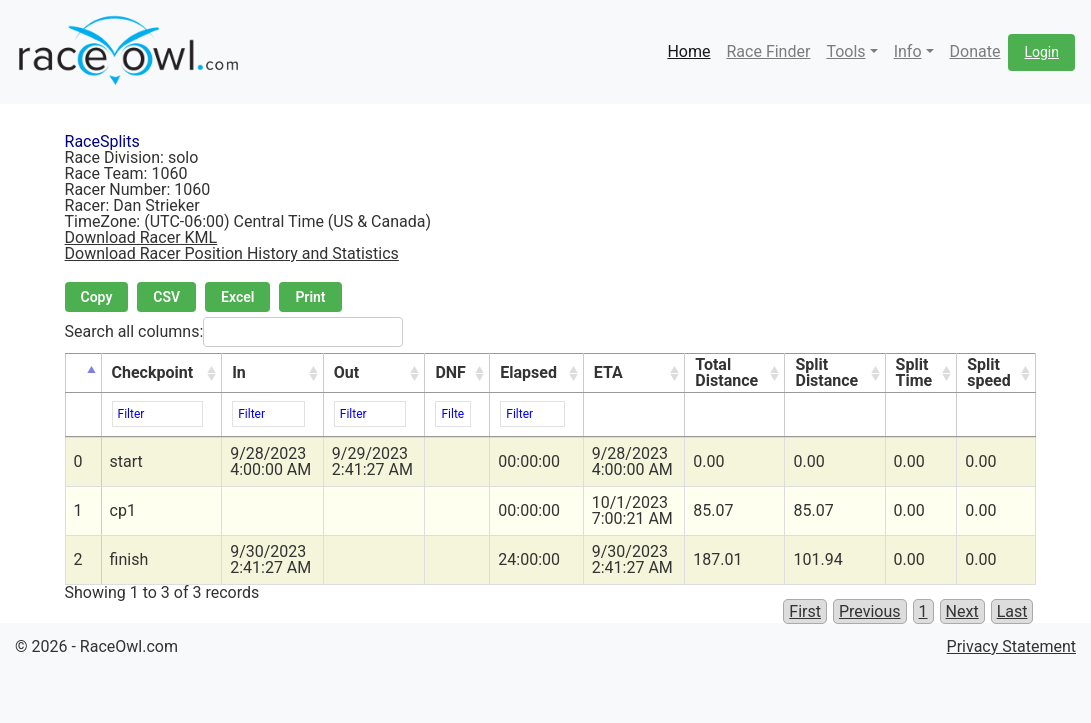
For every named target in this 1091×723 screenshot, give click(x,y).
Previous (870, 611)
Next (962, 611)
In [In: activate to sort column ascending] (239, 372)
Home (688, 51)
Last (1012, 611)
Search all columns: (234, 332)
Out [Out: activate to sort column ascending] (346, 372)
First (805, 611)
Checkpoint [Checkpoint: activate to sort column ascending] (153, 372)
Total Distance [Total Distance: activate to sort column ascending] (726, 372)
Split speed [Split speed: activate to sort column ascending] (989, 372)
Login (1041, 52)
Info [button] (908, 51)
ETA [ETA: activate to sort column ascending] (608, 372)
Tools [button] (845, 51)
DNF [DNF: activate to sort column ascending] (450, 372)
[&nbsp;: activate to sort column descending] (83, 373)
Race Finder (768, 51)
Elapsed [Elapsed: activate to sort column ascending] (528, 372)
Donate (975, 51)
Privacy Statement (1011, 646)
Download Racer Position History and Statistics (232, 253)
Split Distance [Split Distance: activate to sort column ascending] (826, 372)
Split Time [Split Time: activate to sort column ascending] (914, 372)
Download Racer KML (141, 237)
